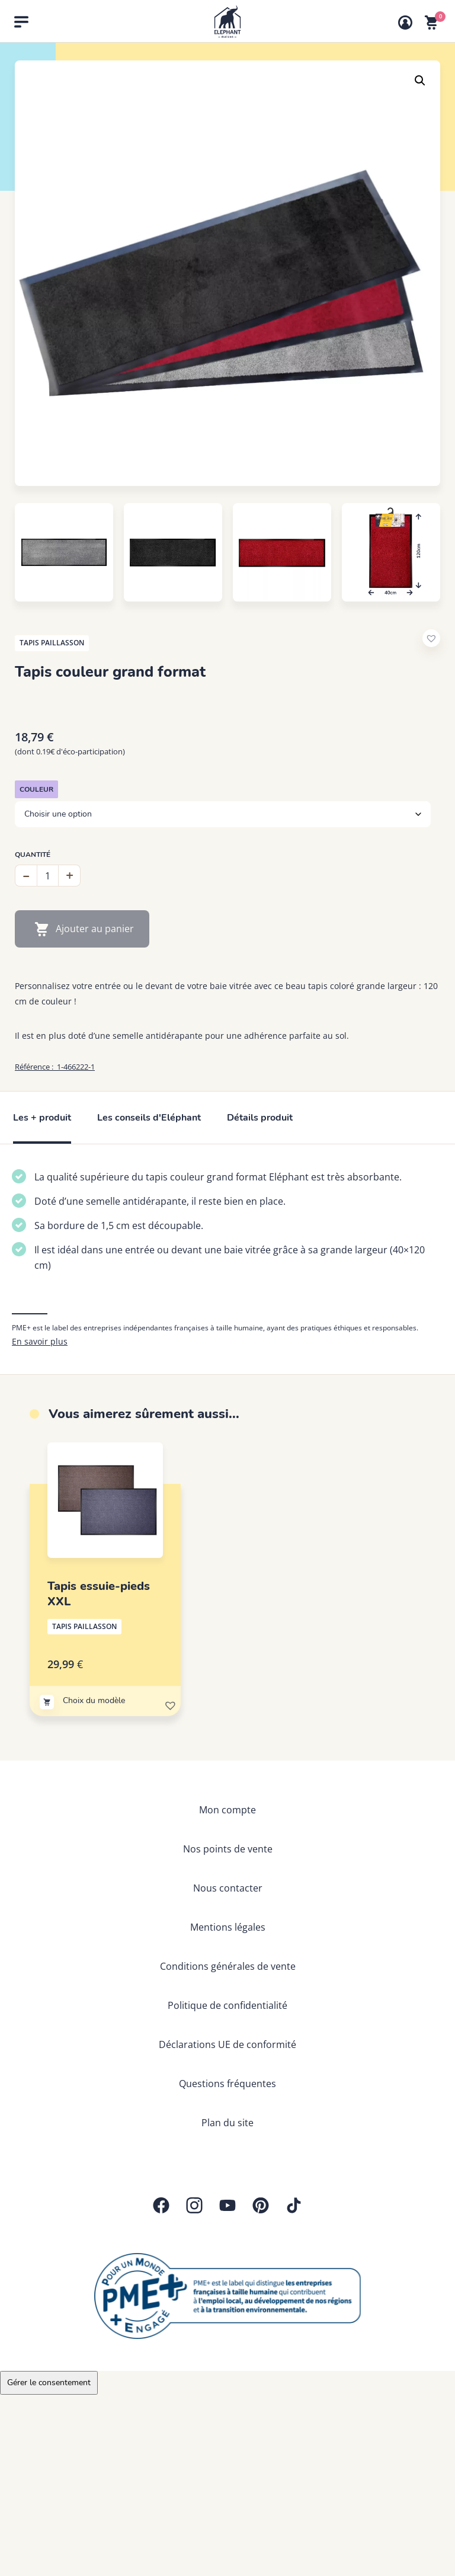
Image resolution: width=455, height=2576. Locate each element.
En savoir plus (40, 1341)
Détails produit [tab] (260, 1117)
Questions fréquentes (227, 2083)
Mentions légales (227, 1927)
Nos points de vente (228, 1848)
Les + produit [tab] (42, 1117)
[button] (420, 80)
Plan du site (227, 2122)
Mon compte (227, 1809)
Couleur (36, 789)
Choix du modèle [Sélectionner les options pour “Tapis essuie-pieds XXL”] (94, 1700)
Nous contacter (227, 1888)
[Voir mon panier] (431, 22)
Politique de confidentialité (227, 2005)
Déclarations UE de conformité (227, 2044)
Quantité (32, 854)
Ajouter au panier (95, 928)
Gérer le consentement (49, 2382)
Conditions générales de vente (228, 1966)
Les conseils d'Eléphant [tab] (149, 1117)
